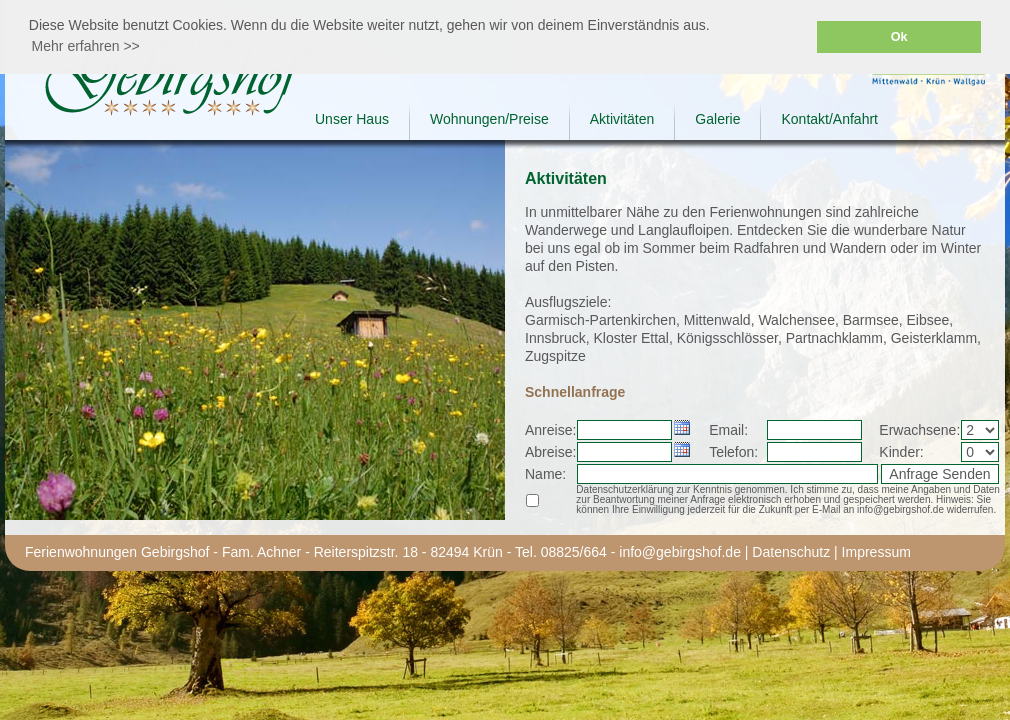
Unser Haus (352, 119)
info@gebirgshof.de (680, 552)
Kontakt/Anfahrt (829, 119)
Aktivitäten (622, 119)
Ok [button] (899, 37)
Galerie (717, 119)
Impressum (876, 552)
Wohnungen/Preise (489, 119)
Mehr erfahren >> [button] (86, 46)
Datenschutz (791, 552)
